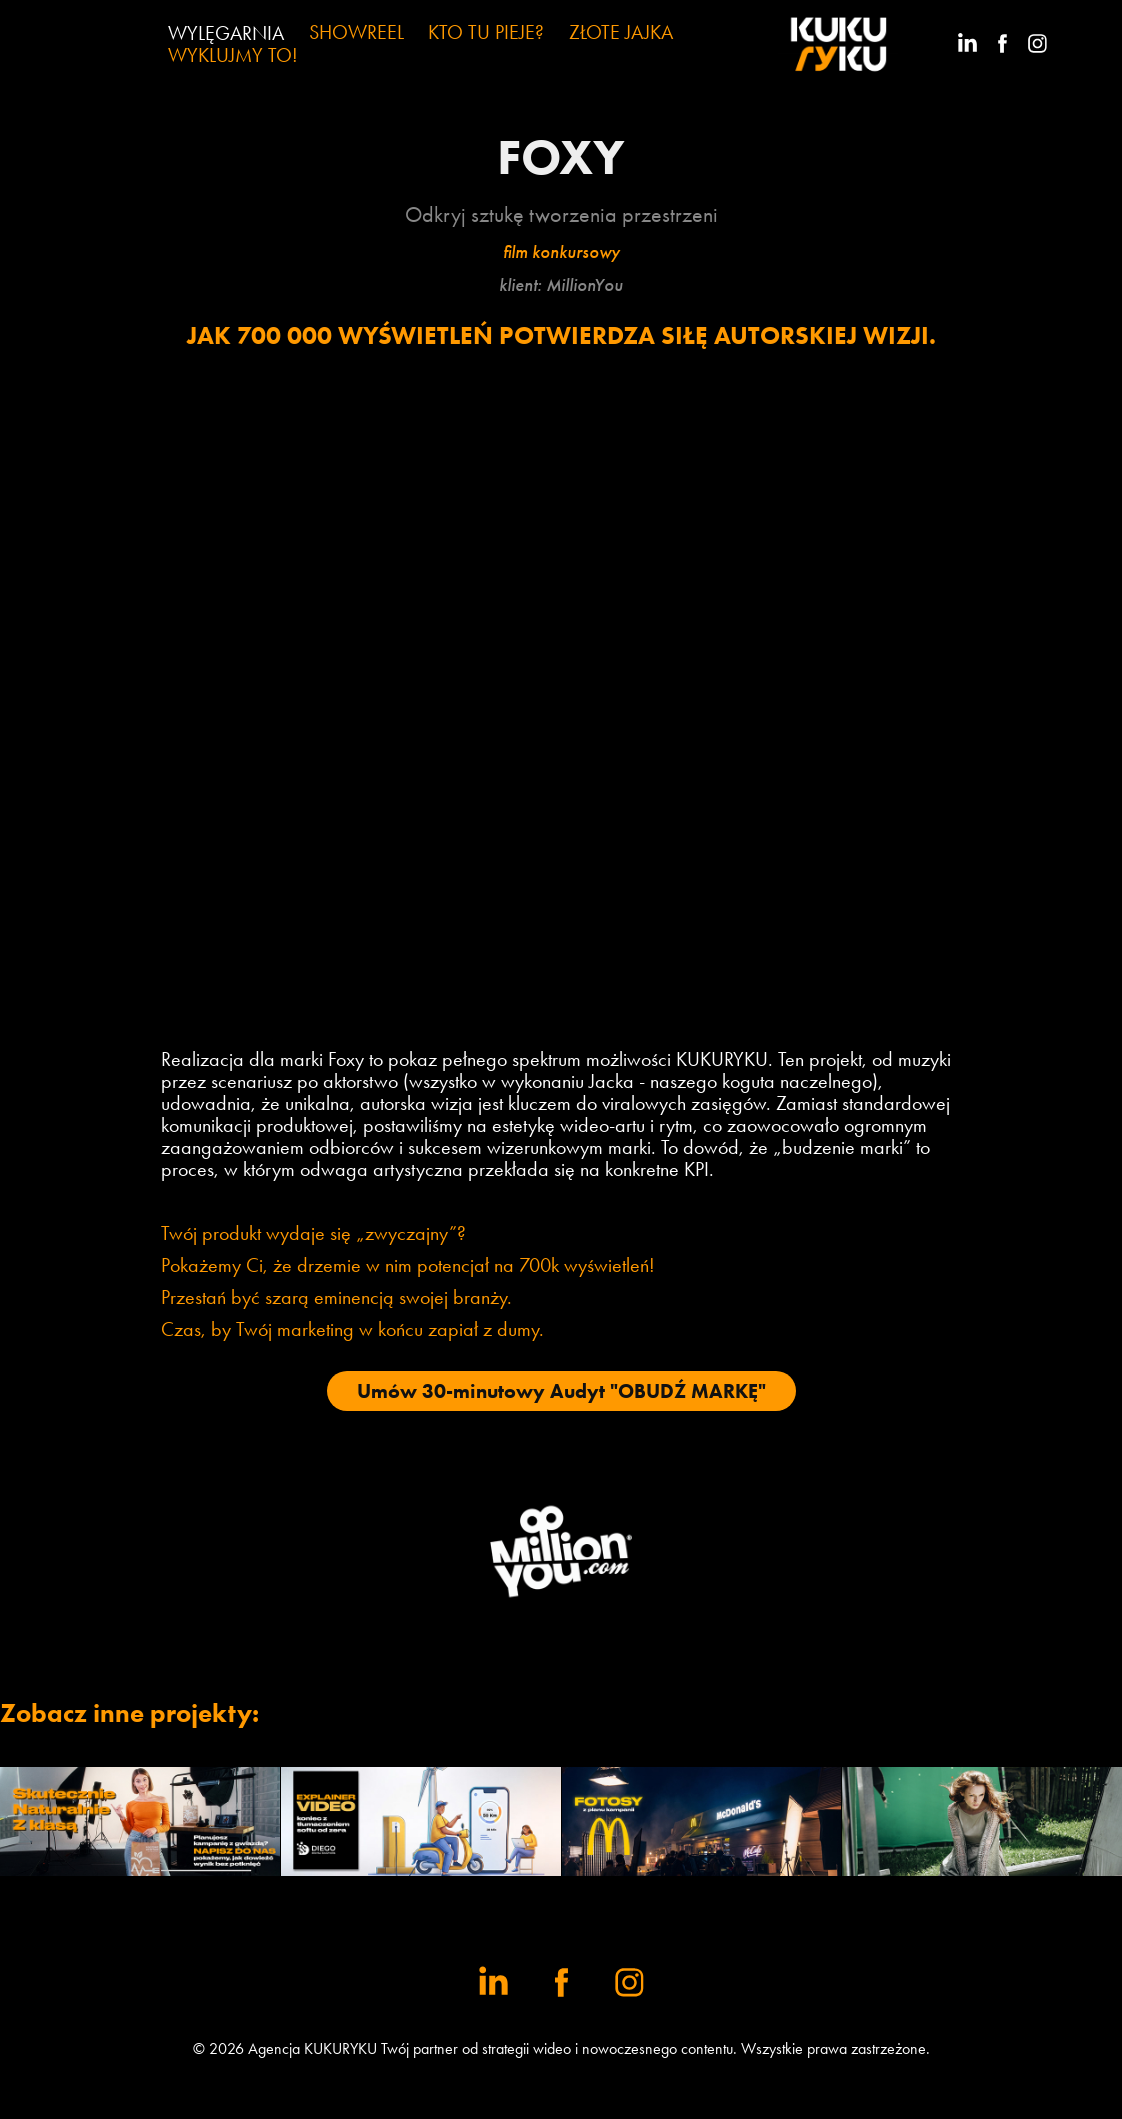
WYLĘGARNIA (226, 33)
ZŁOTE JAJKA (621, 32)
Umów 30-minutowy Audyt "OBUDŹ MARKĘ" (561, 1391)
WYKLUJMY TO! (233, 55)
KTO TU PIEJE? (486, 32)
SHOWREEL (356, 32)
